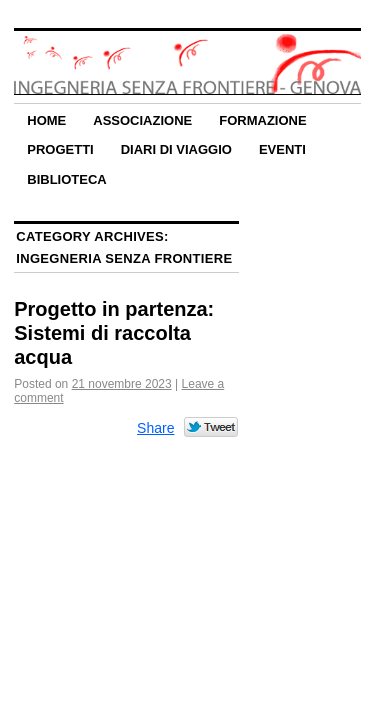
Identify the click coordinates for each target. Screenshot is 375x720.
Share (155, 428)
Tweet (211, 428)
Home (46, 120)
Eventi (282, 149)
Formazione (262, 120)
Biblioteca (66, 179)
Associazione (142, 120)
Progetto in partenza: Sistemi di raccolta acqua (114, 333)
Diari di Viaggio (176, 149)
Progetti (60, 149)
